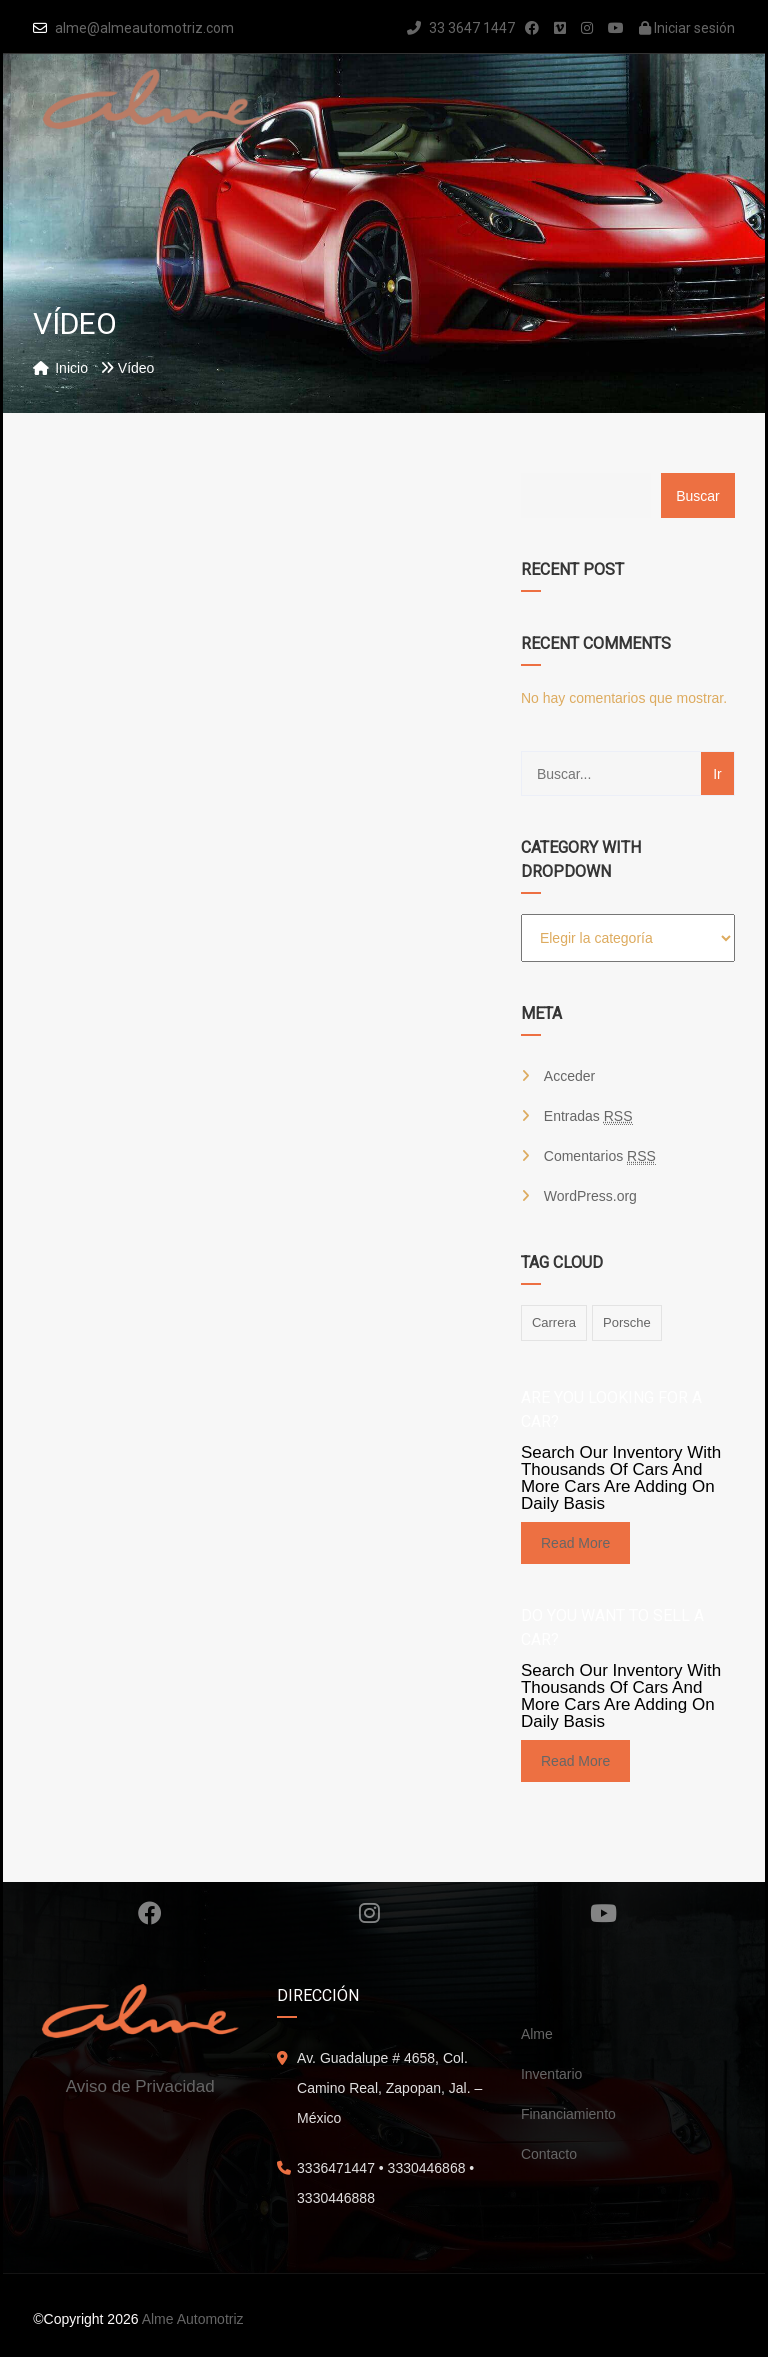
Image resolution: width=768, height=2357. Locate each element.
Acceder (569, 1076)
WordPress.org (590, 1196)
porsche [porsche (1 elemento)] (627, 1322)
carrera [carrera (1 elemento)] (554, 1322)
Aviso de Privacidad (140, 2086)
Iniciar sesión (687, 28)
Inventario (551, 2074)
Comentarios (600, 1156)
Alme (537, 2034)
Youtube (603, 1913)
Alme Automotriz (193, 2319)
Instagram (369, 1913)
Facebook (150, 1913)
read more (575, 1543)
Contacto (549, 2154)
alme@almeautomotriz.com (144, 28)
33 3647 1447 (461, 28)
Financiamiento (568, 2114)
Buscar (698, 496)
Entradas (588, 1116)
